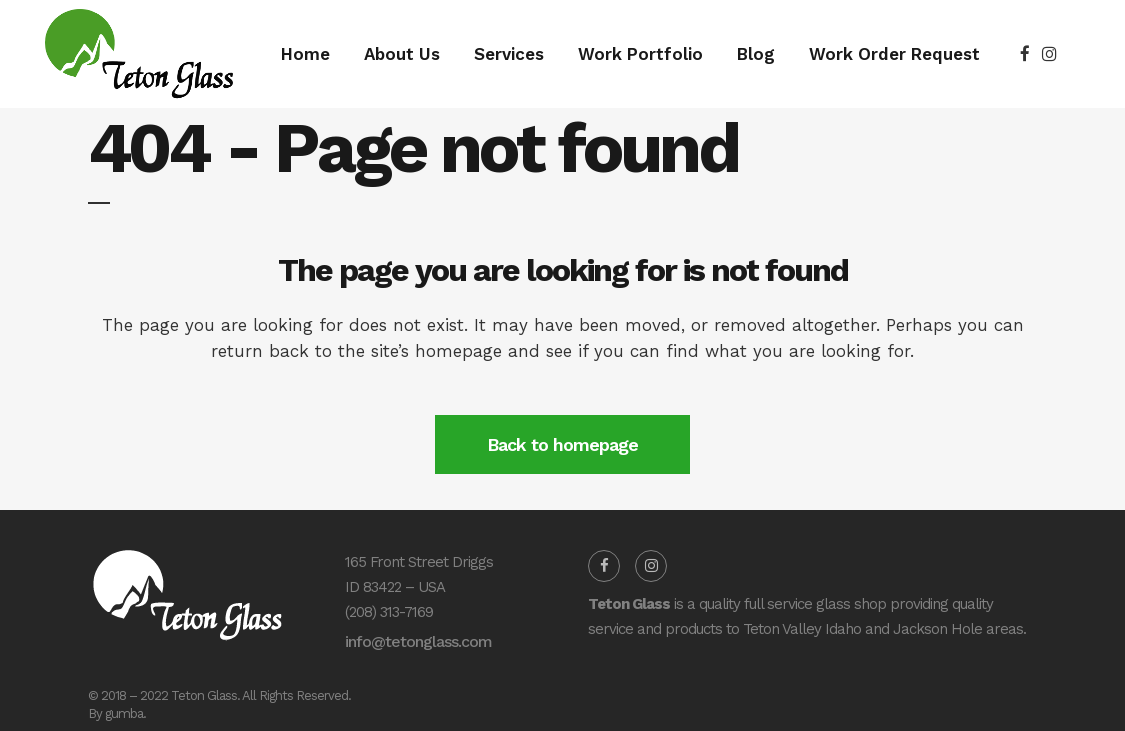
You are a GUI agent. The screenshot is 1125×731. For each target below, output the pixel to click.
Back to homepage (562, 444)
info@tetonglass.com (418, 641)
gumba (124, 713)
